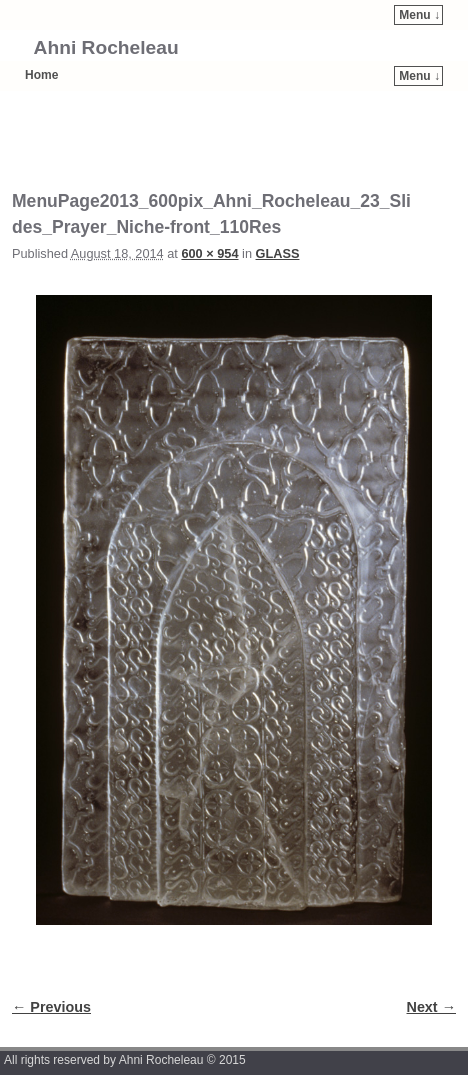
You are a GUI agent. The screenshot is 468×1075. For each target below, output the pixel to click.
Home (41, 75)
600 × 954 (209, 253)
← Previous (51, 1007)
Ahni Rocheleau (106, 47)
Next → (431, 1007)
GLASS (278, 253)
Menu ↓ (419, 15)
